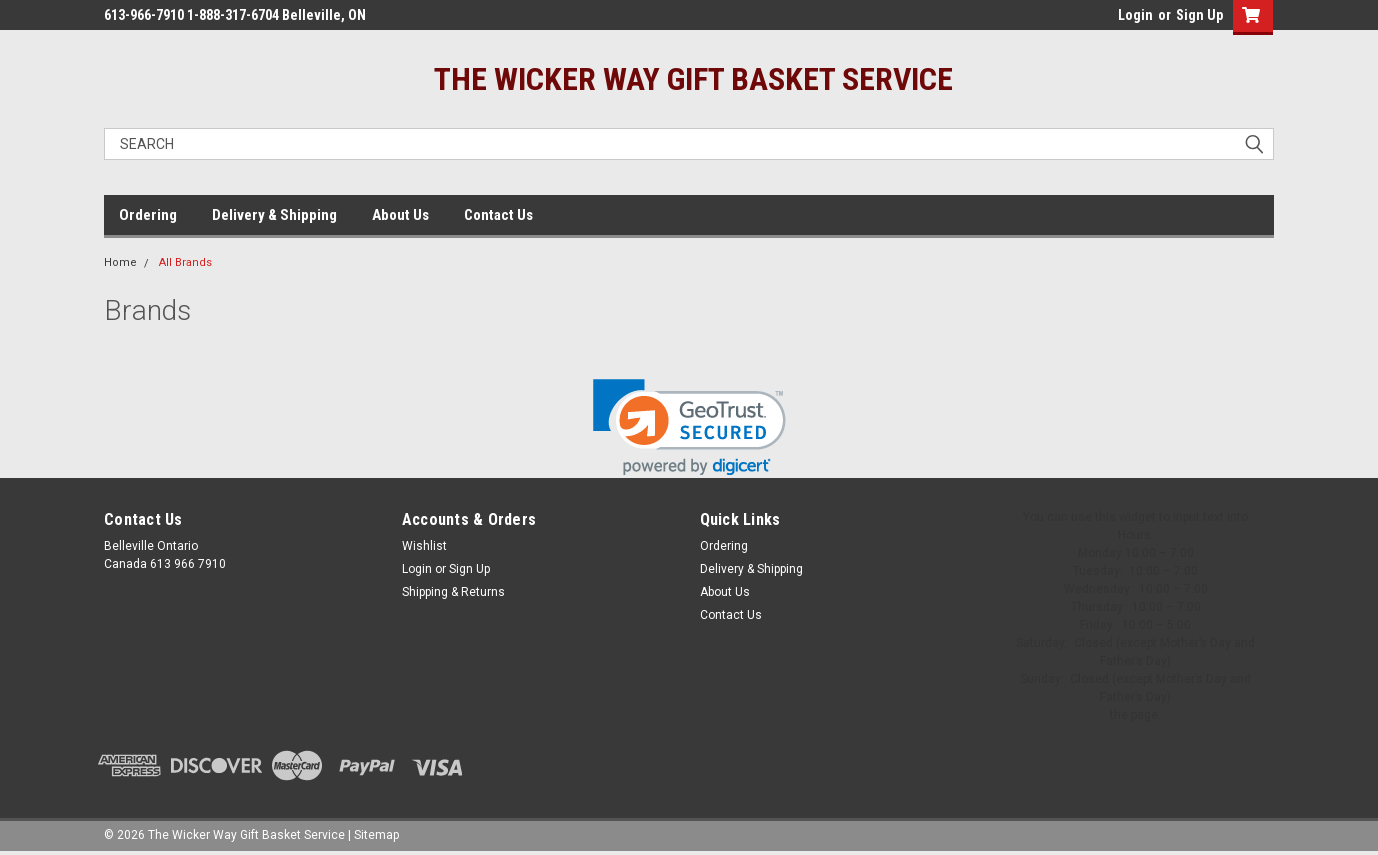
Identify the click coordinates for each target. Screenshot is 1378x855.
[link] (689, 427)
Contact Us (498, 215)
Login (1135, 15)
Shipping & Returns (453, 592)
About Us (400, 215)
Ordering (148, 215)
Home (120, 262)
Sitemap (376, 835)
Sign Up (1199, 15)
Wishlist (424, 546)
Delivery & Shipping (274, 215)
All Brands (185, 262)
